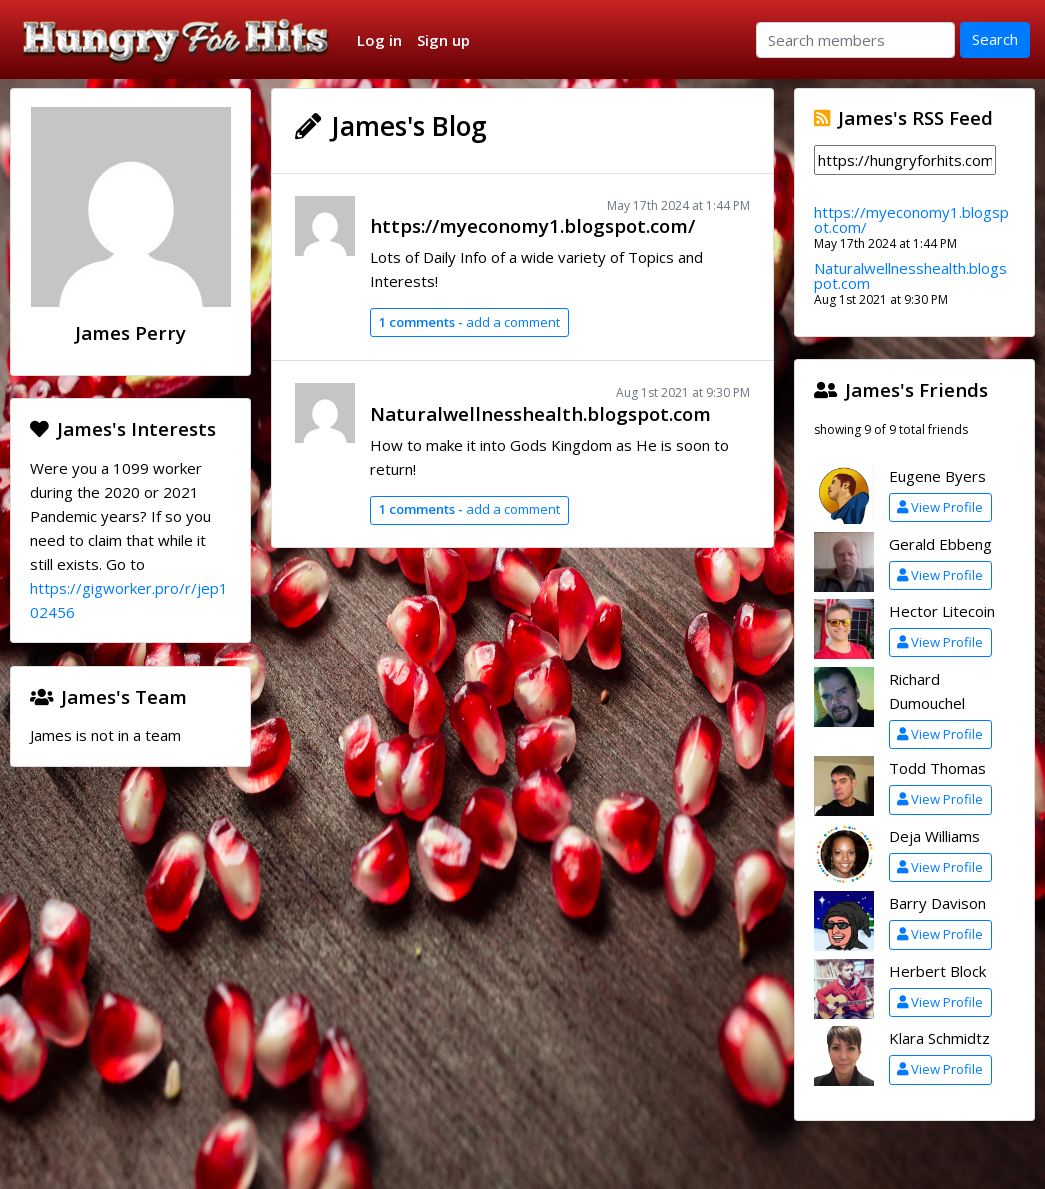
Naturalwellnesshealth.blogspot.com (540, 413)
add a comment (469, 322)
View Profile (940, 507)
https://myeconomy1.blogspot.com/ (532, 225)
